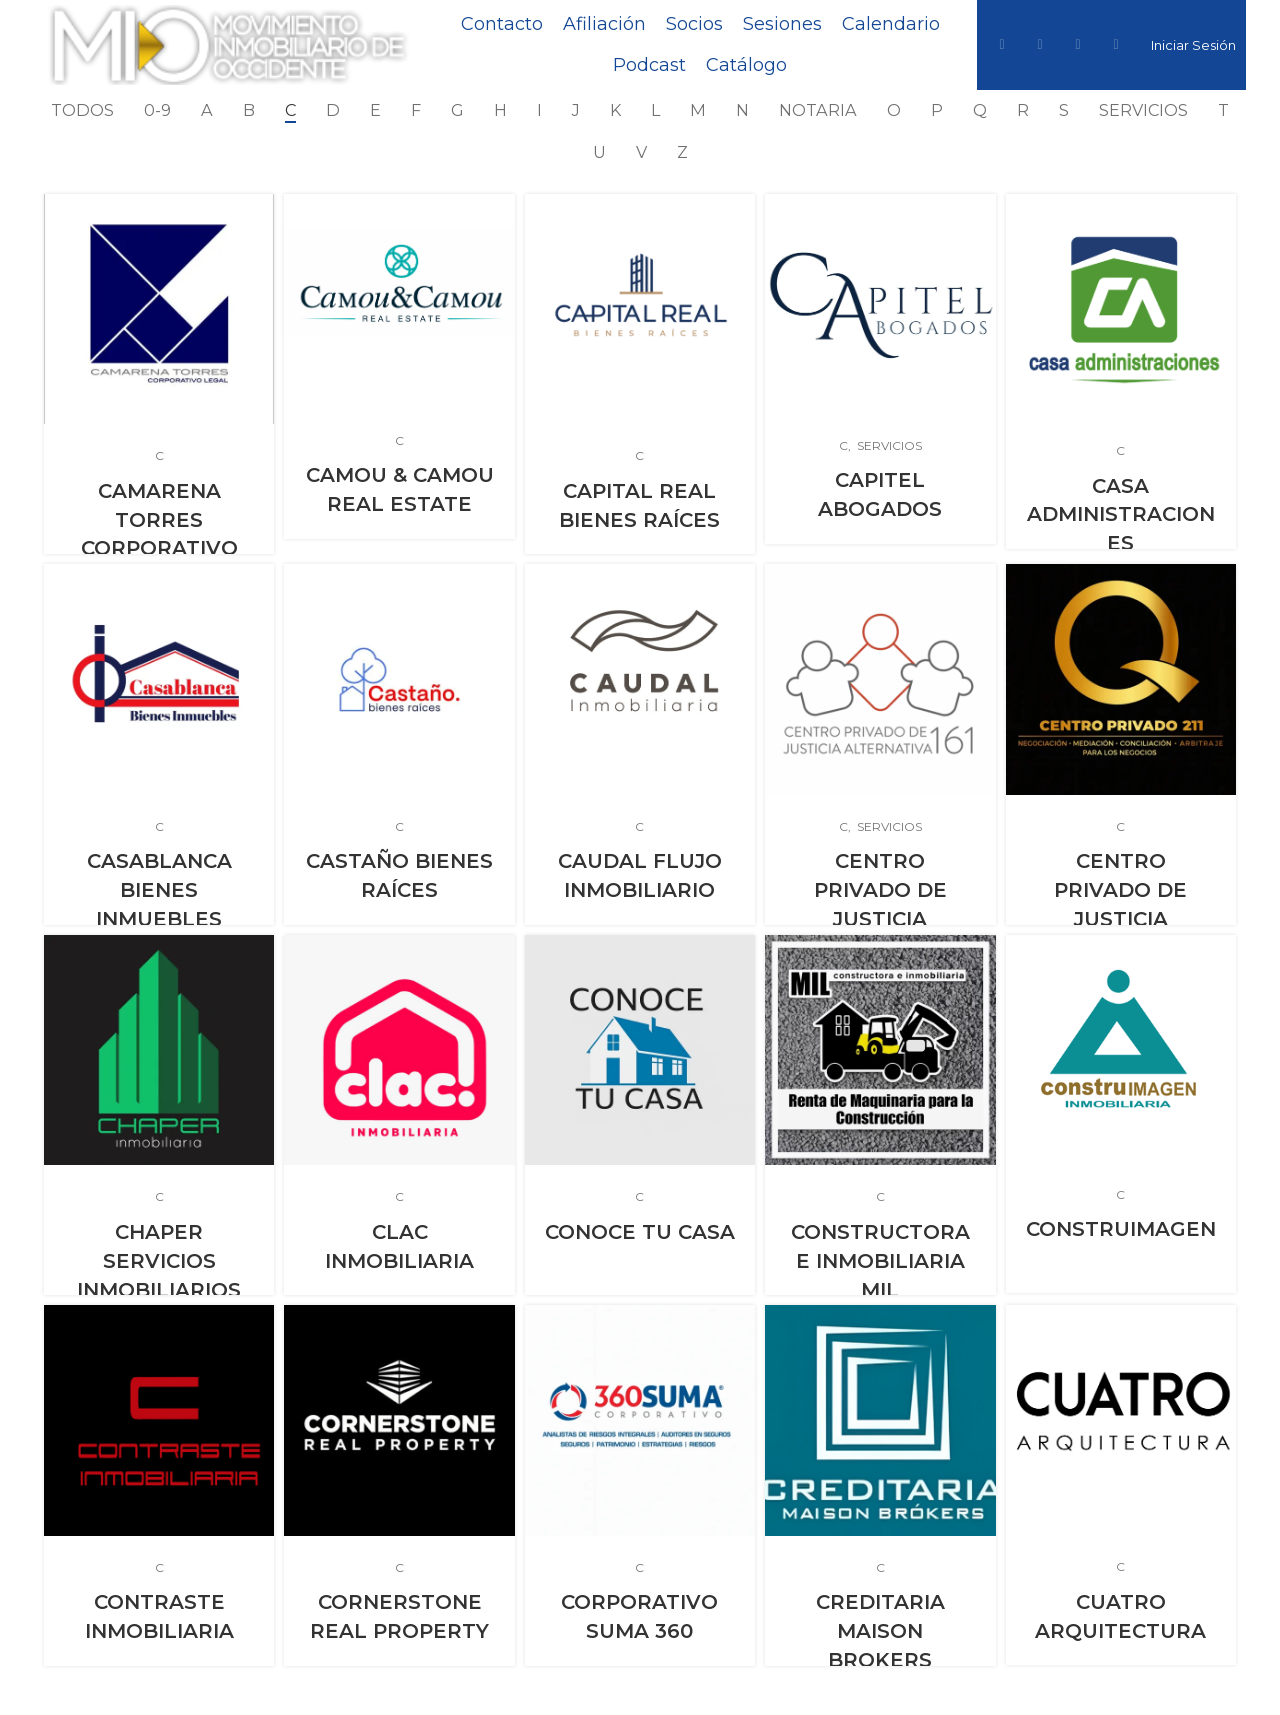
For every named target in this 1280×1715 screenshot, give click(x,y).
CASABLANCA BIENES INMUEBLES (159, 889)
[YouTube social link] (1116, 45)
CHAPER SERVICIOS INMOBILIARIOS (159, 1259)
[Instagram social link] (1078, 45)
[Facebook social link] (1002, 45)
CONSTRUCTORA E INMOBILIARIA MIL (880, 1259)
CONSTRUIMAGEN (1121, 1228)
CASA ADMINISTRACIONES (1121, 513)
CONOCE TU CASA (640, 1231)
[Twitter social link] (1040, 45)
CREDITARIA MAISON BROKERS (880, 1630)
